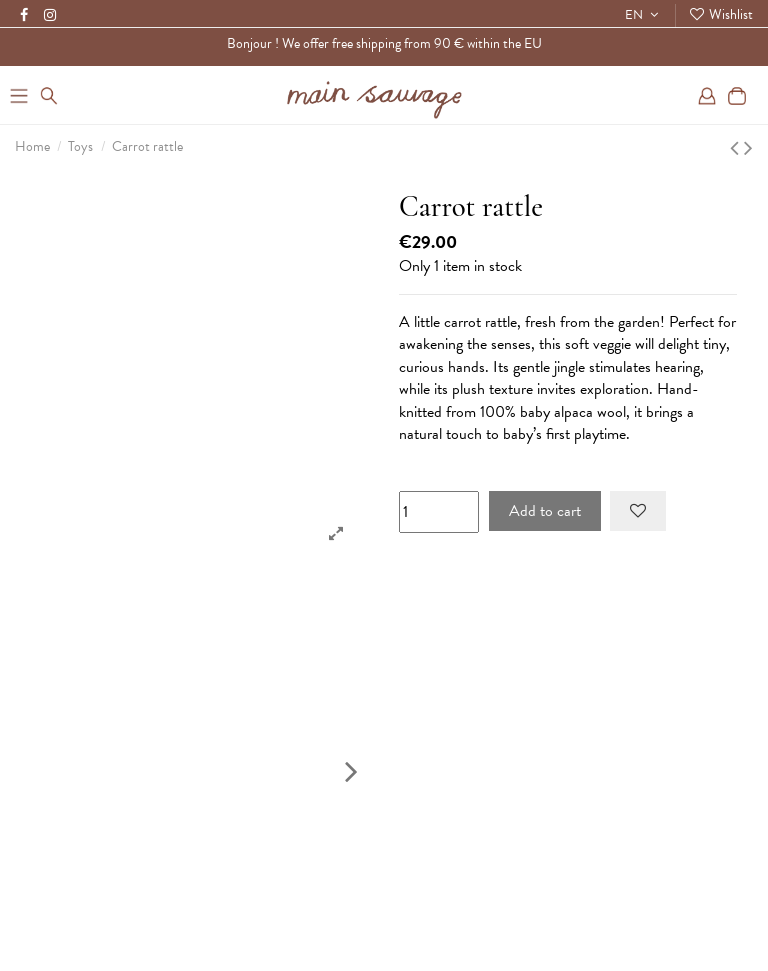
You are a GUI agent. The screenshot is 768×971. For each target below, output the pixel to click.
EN (644, 15)
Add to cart (545, 511)
